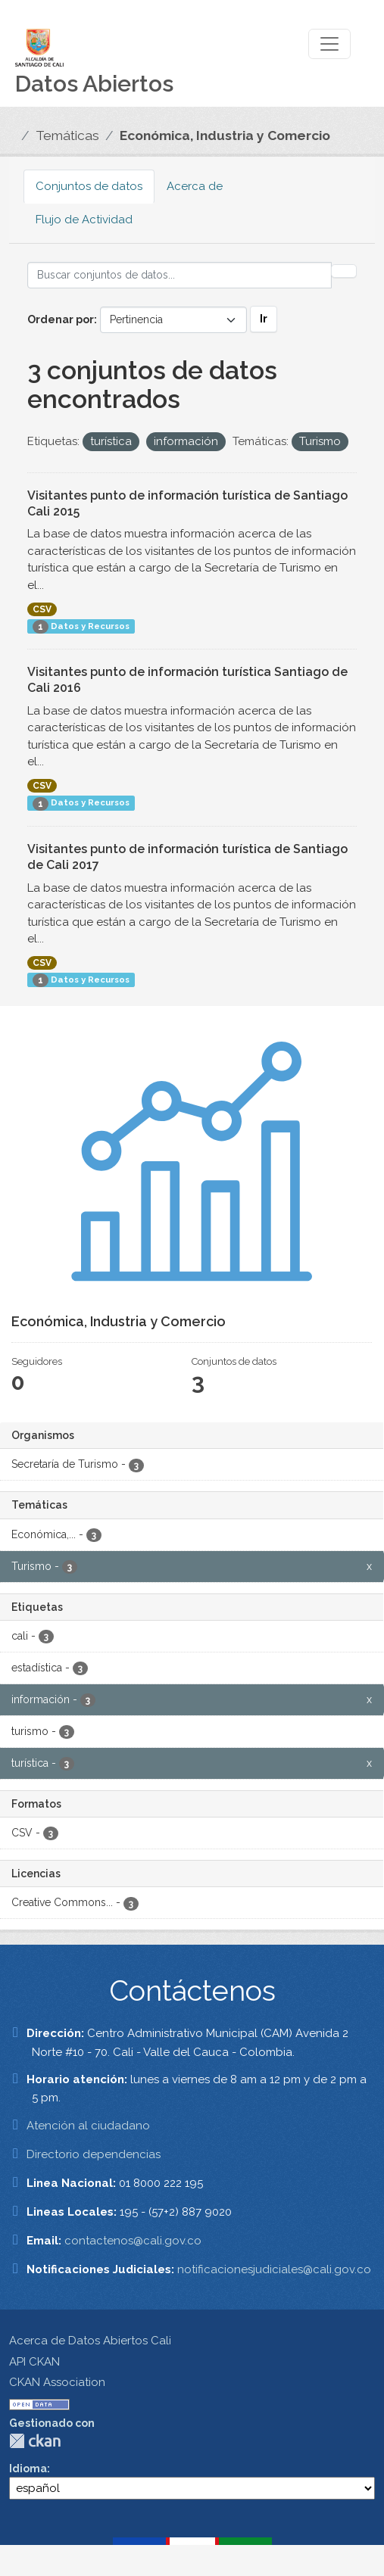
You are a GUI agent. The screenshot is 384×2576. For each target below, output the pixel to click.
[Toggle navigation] (329, 44)
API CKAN (34, 2362)
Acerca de (195, 186)
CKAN (35, 2441)
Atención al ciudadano (88, 2125)
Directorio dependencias (94, 2154)
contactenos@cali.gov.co (132, 2240)
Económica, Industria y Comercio (225, 135)
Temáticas (67, 135)
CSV (42, 609)
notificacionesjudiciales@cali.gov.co (274, 2269)
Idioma (28, 2468)
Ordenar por (60, 319)
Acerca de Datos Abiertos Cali (90, 2340)
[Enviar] (344, 271)
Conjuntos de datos (89, 186)
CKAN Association (57, 2382)
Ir (263, 319)
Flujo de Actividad (84, 219)
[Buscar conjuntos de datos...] (179, 275)
